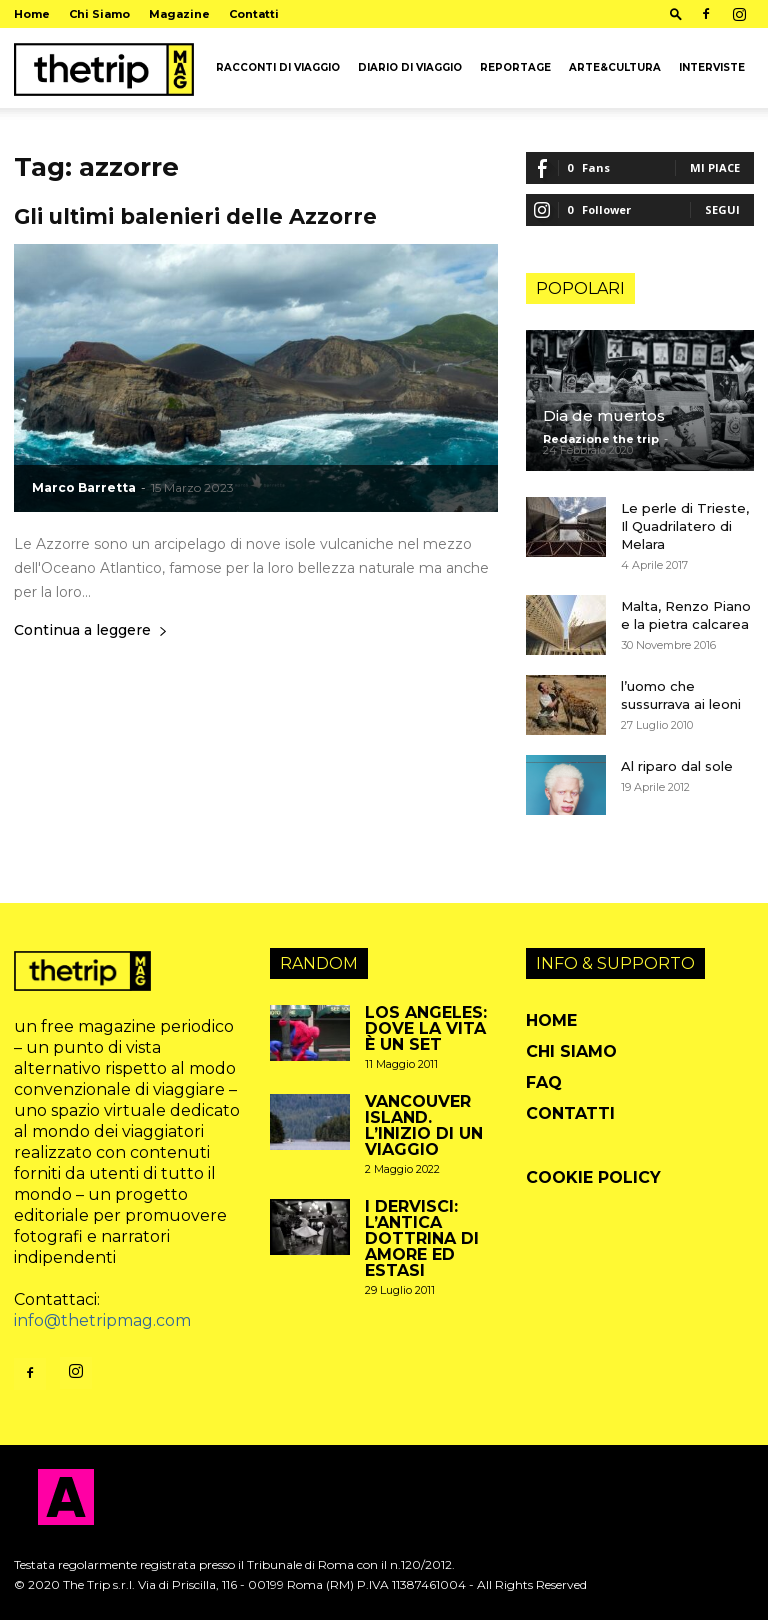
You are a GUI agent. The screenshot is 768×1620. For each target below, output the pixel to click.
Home (32, 14)
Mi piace (715, 167)
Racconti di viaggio (278, 67)
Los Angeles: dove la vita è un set (426, 1028)
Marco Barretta (84, 487)
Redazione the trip (601, 439)
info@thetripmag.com (102, 1320)
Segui (722, 209)
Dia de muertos (604, 415)
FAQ (544, 1082)
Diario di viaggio (410, 67)
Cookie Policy (593, 1177)
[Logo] (104, 68)
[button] (676, 13)
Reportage (515, 67)
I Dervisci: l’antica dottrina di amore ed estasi (422, 1238)
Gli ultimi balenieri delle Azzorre (195, 216)
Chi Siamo (99, 14)
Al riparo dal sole (677, 766)
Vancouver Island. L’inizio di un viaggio (424, 1125)
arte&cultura (615, 67)
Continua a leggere (91, 631)
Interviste (712, 67)
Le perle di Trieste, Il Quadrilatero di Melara (685, 526)
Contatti (254, 14)
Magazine (179, 14)
